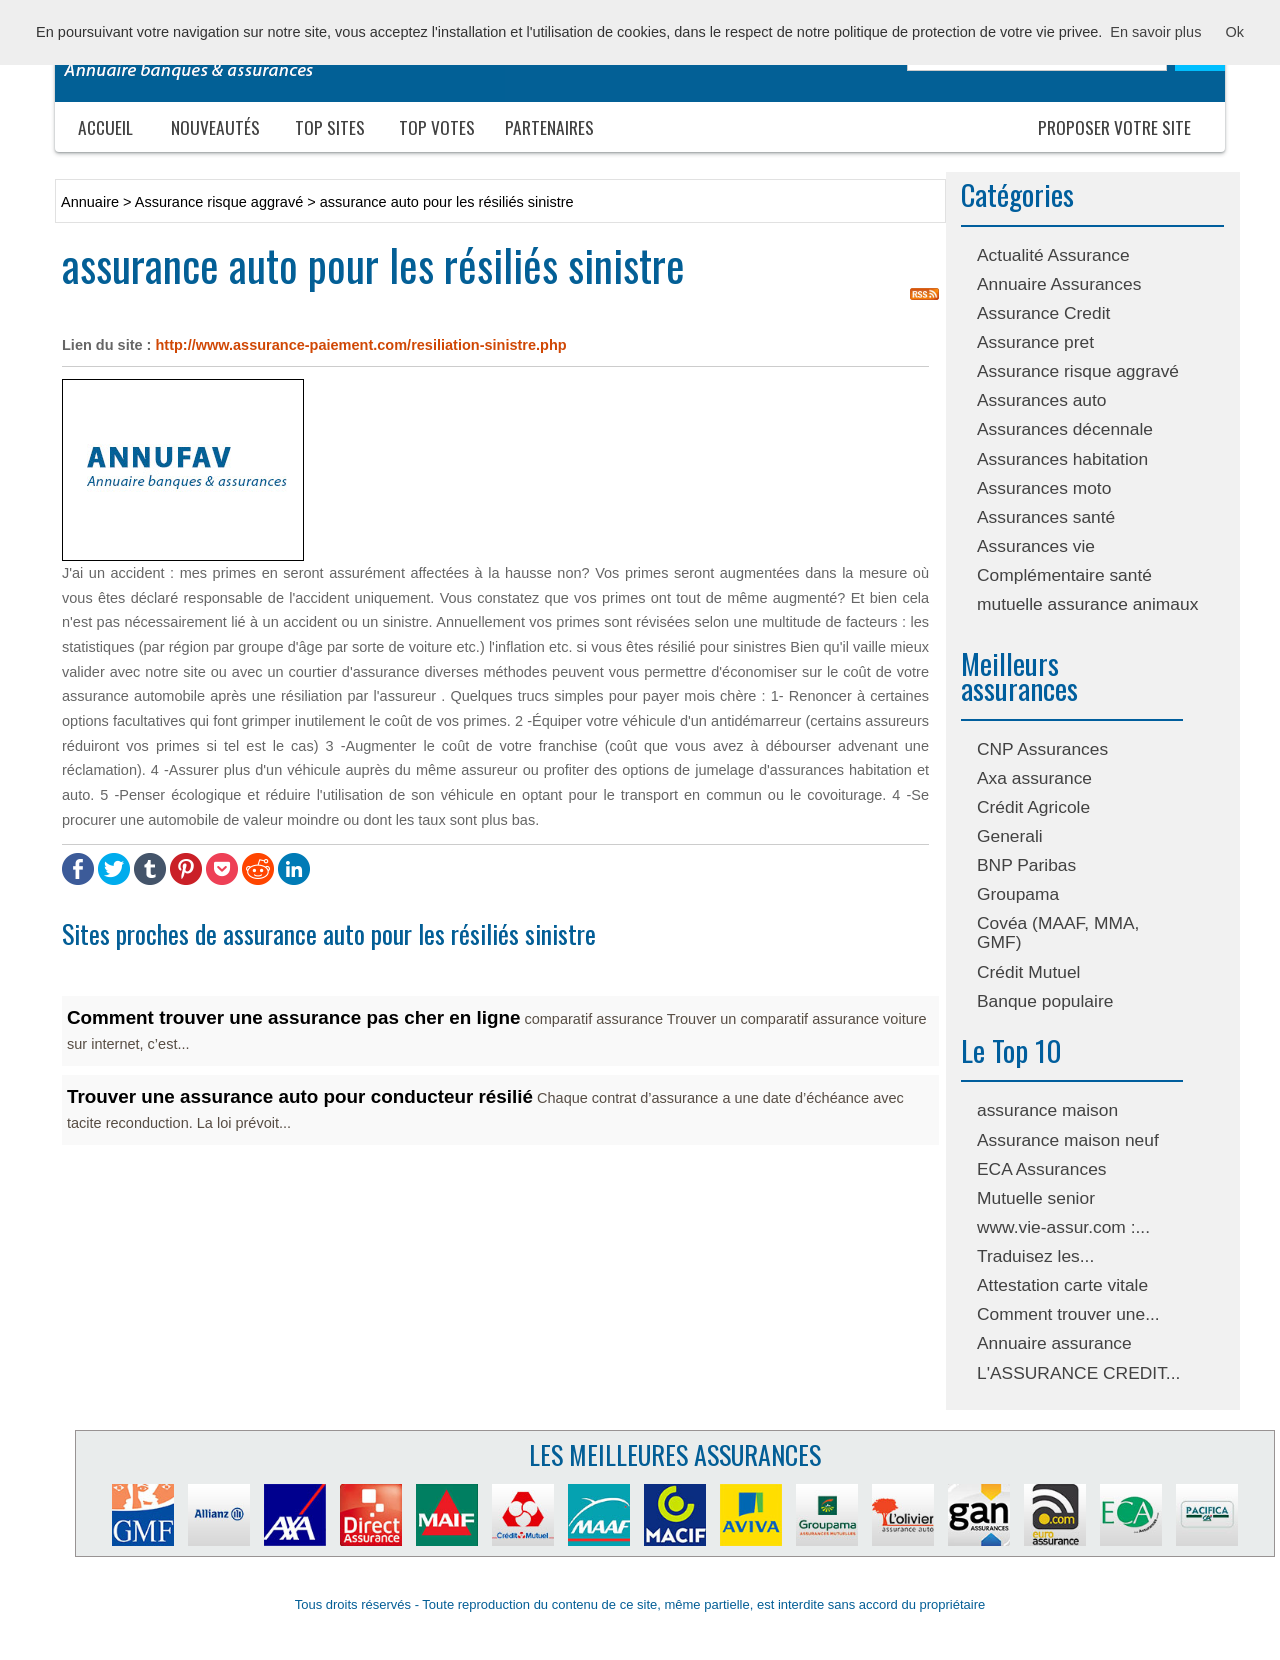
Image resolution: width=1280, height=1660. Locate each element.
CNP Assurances (1042, 749)
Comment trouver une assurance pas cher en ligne (293, 1017)
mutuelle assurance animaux (1087, 604)
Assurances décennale (1065, 429)
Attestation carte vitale (1062, 1285)
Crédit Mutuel (1028, 972)
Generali (1010, 836)
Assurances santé (1046, 517)
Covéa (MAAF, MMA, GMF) (1058, 932)
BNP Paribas (1026, 865)
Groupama (1018, 894)
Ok (1234, 32)
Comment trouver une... (1068, 1314)
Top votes (437, 127)
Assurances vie (1036, 546)
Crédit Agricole (1033, 807)
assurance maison (1047, 1110)
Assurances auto (1042, 400)
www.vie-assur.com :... (1063, 1227)
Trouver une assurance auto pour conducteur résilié (300, 1096)
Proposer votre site (1114, 127)
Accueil (105, 127)
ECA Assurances (1042, 1169)
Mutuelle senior (1036, 1198)
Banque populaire (1045, 1001)
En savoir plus (1155, 32)
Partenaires (549, 127)
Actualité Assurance (1053, 255)
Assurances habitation (1062, 459)
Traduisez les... (1035, 1256)
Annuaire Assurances (1059, 284)
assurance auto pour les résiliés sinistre (447, 202)
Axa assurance (1034, 778)
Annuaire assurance (1054, 1343)
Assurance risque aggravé (1078, 371)
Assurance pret (1035, 342)
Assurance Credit (1043, 313)
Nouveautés (215, 127)
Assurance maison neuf (1068, 1140)
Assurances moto (1044, 488)
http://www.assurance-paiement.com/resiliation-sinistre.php (360, 345)
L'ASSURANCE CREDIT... (1078, 1373)
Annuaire (90, 202)
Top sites (330, 127)
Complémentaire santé (1064, 575)
